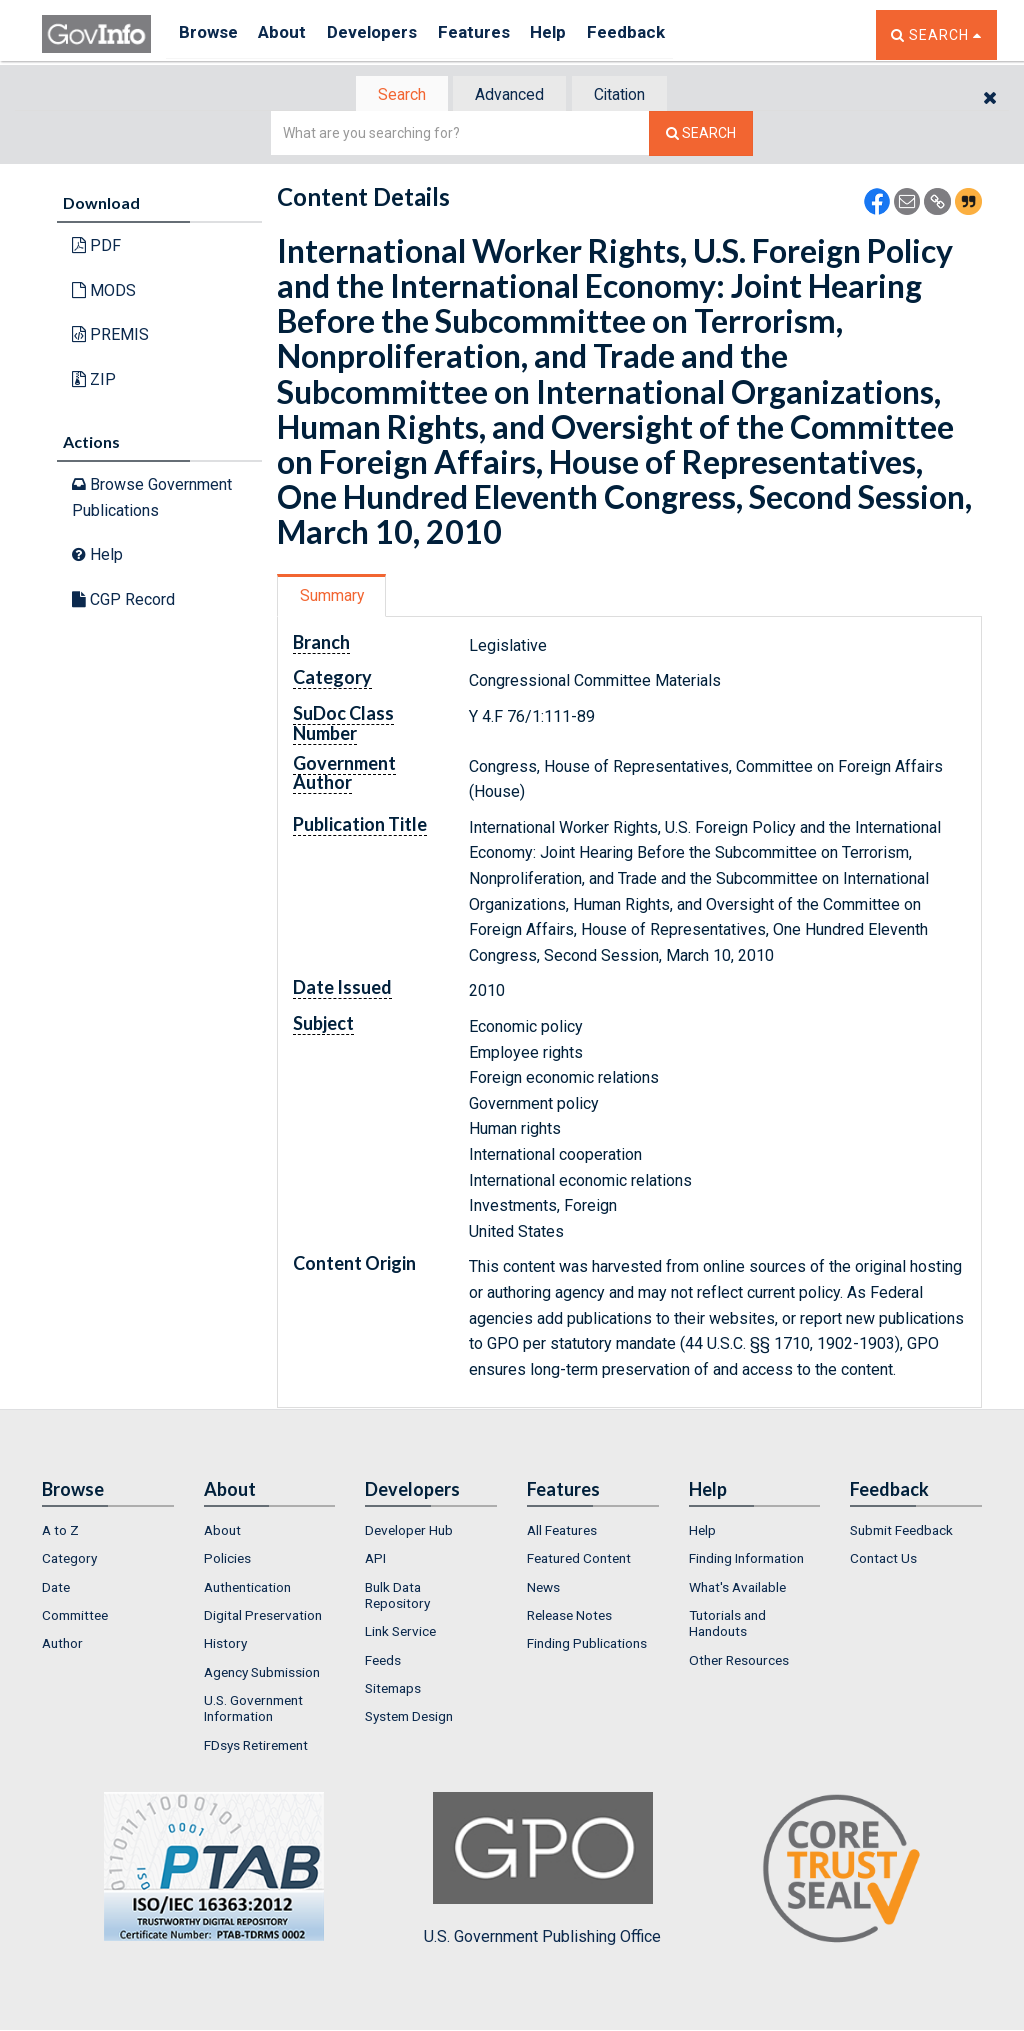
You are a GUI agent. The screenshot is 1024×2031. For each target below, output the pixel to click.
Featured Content (579, 1561)
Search (392, 95)
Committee (75, 1617)
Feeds (383, 1662)
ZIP (94, 381)
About (291, 34)
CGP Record (123, 601)
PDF (96, 247)
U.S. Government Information (253, 1710)
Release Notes (569, 1617)
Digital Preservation (263, 1617)
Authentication (247, 1589)
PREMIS (110, 336)
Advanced (508, 95)
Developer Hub (409, 1532)
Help (579, 34)
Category (69, 1561)
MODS (104, 292)
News (543, 1589)
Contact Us (883, 1561)
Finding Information (746, 1561)
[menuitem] (108, 1532)
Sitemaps (393, 1690)
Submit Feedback (901, 1532)
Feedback (663, 34)
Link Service (400, 1634)
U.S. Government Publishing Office (542, 1871)
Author (62, 1646)
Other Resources (739, 1662)
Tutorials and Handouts (727, 1625)
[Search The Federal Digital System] (701, 135)
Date (56, 1589)
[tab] (393, 95)
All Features (562, 1532)
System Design (409, 1719)
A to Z (60, 1532)
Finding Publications (587, 1646)
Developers (388, 34)
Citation (627, 95)
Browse (210, 34)
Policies (227, 1561)
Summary (335, 597)
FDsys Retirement (256, 1747)
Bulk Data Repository (397, 1597)
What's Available (737, 1589)
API (375, 1561)
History (225, 1646)
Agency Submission (262, 1674)
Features (497, 34)
